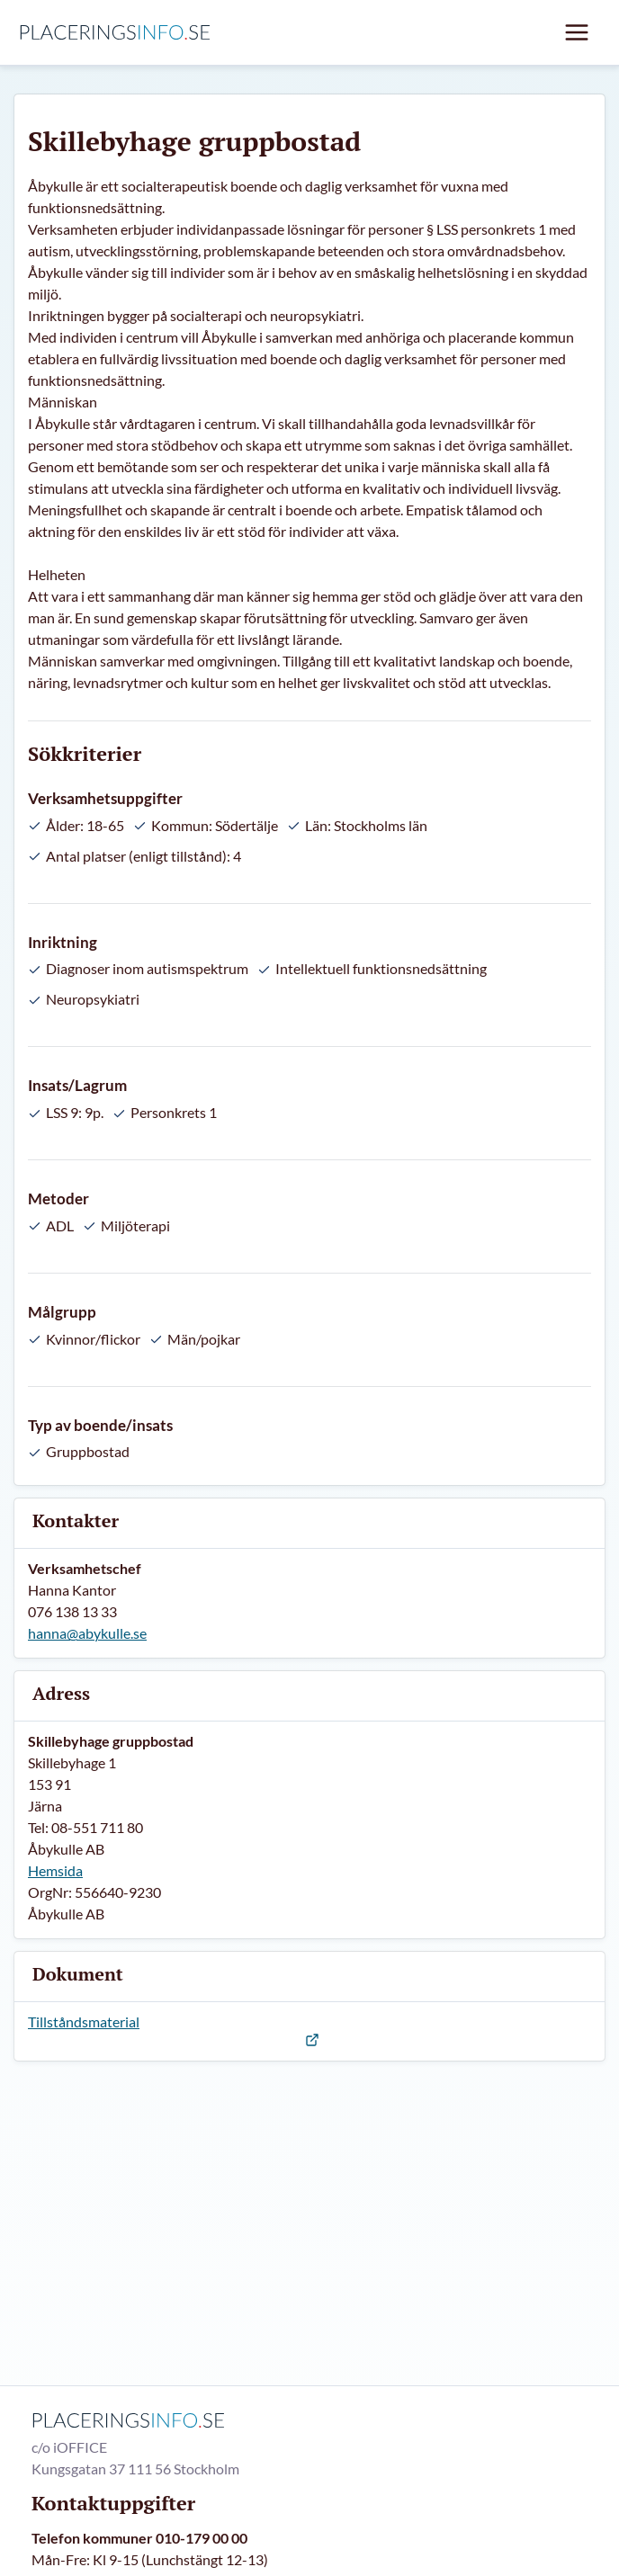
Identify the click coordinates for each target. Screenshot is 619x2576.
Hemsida (55, 1870)
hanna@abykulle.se (87, 1632)
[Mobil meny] (576, 32)
